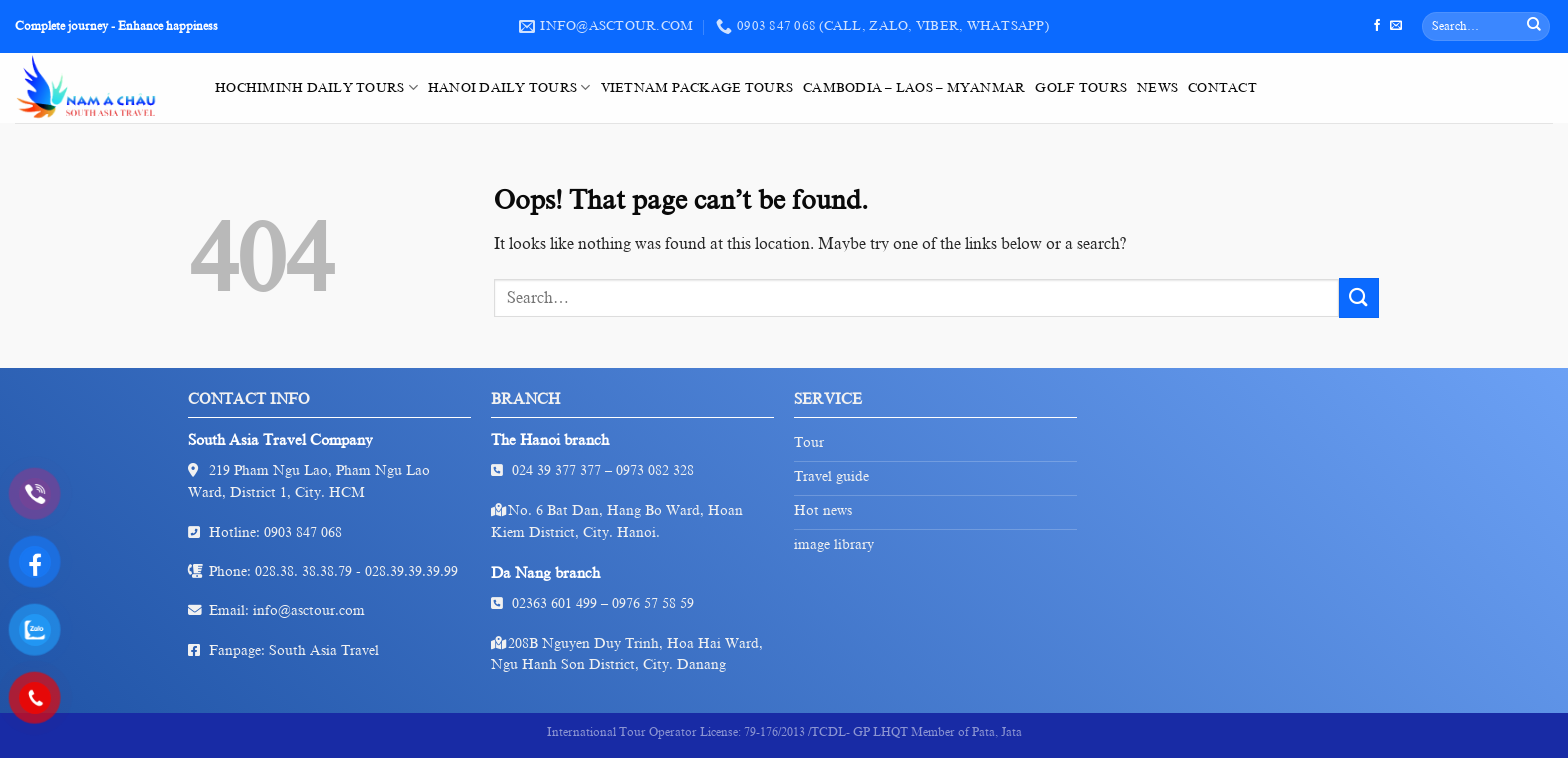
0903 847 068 (303, 532)
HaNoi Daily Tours (509, 87)
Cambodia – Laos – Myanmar (914, 88)
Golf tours (1081, 88)
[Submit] (1534, 27)
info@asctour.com (309, 610)
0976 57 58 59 (653, 603)
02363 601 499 (554, 603)
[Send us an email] (1396, 26)
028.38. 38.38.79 (303, 571)
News (1157, 88)
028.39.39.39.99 (411, 571)
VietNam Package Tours (697, 88)
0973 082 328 (655, 470)
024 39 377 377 (556, 470)
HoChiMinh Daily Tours (316, 87)
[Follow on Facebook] (1377, 26)
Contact (1222, 88)
